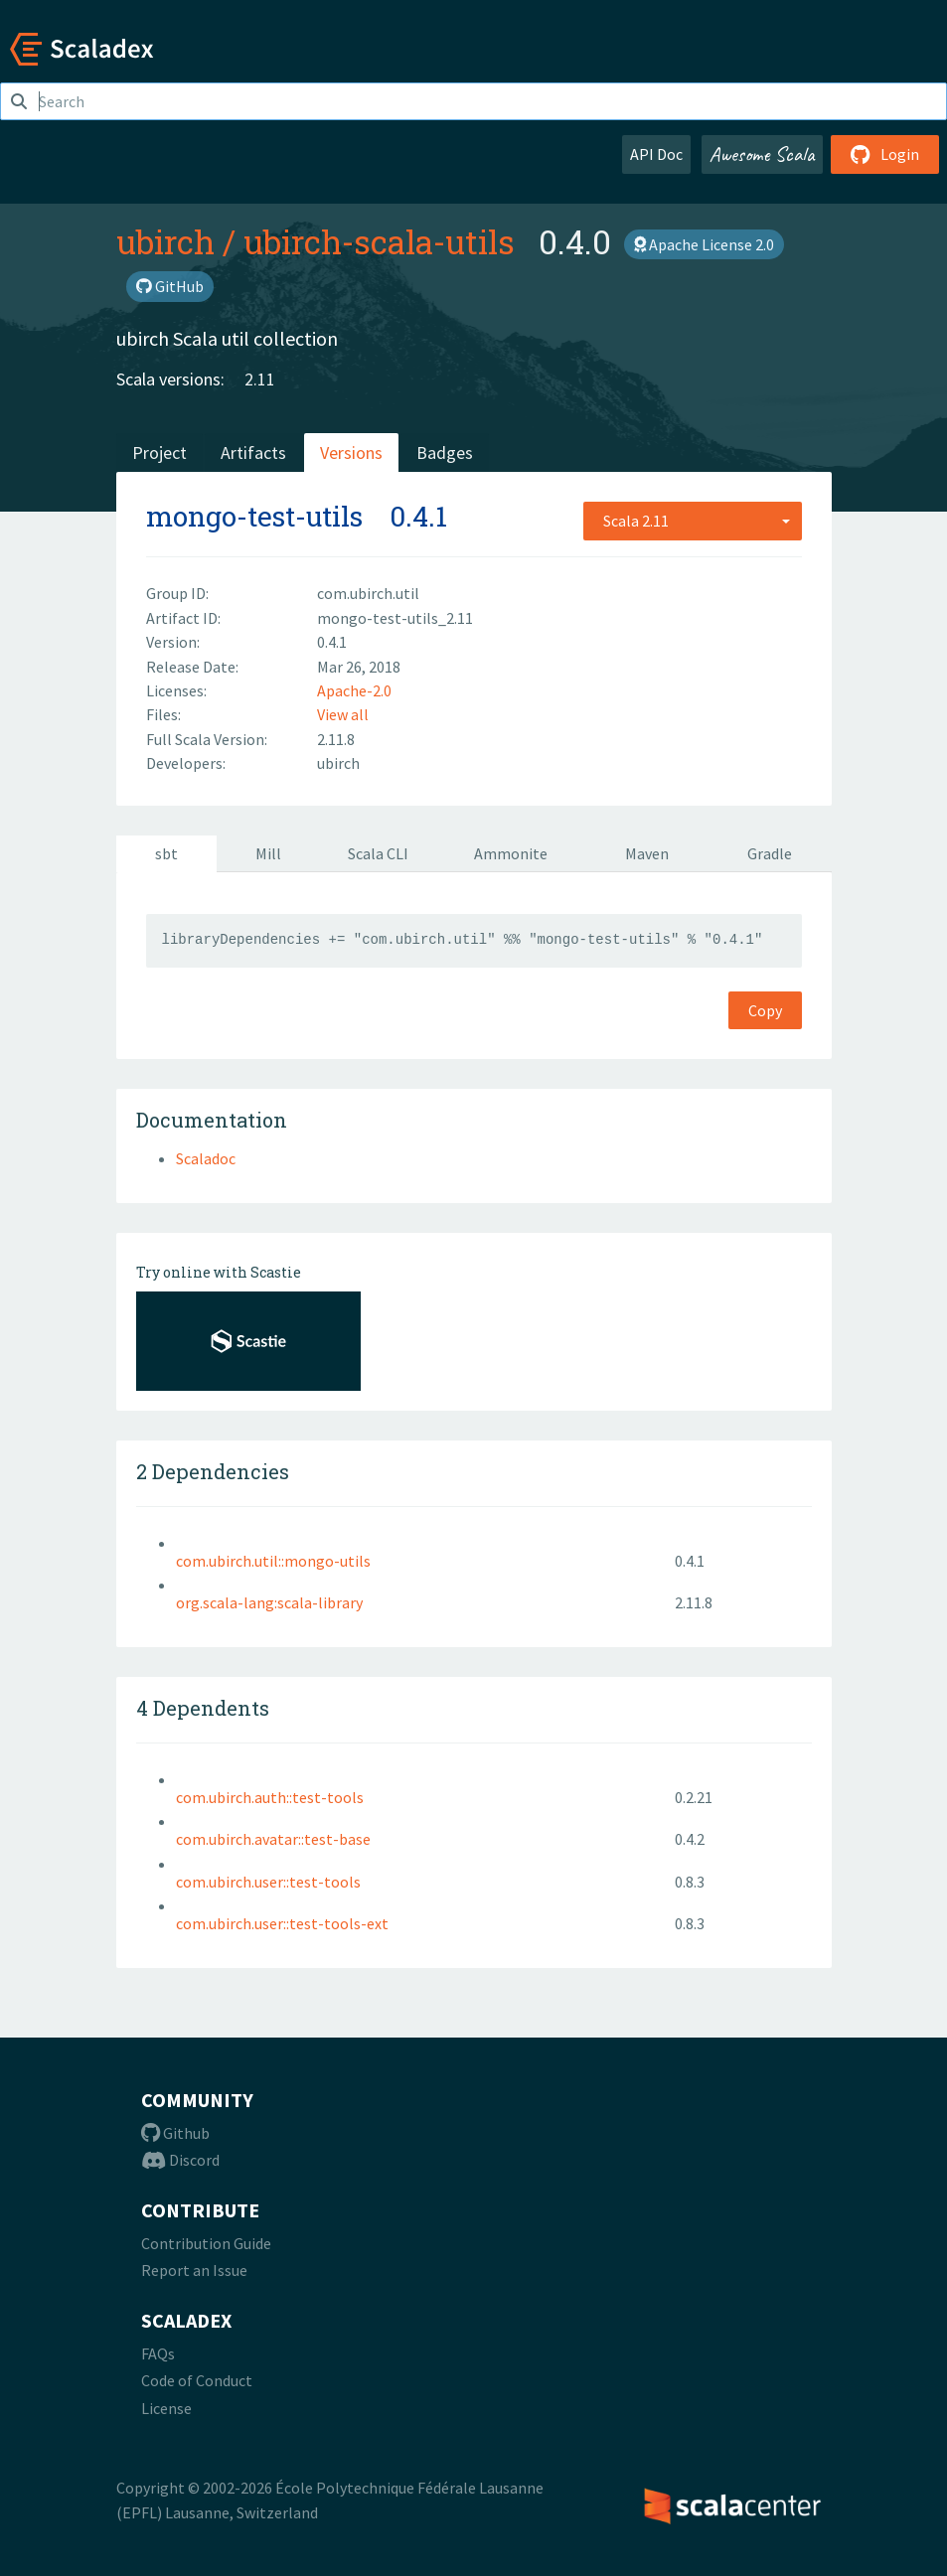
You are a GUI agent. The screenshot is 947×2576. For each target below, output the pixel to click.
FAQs (158, 2353)
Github (175, 2133)
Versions (351, 452)
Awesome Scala (762, 154)
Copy (765, 1010)
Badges (444, 452)
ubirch (165, 241)
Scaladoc (206, 1158)
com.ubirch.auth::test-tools (270, 1797)
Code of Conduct (196, 2380)
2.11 (259, 379)
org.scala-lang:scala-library (269, 1602)
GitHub (170, 286)
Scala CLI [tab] (378, 853)
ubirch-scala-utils (379, 241)
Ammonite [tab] (511, 853)
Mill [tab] (268, 853)
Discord (180, 2160)
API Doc (656, 154)
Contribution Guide (206, 2243)
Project (159, 452)
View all (343, 714)
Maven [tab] (647, 853)
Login (885, 154)
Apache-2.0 (354, 690)
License (166, 2408)
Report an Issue (194, 2270)
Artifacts (253, 452)
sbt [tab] (166, 853)
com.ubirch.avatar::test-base (273, 1839)
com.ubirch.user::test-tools (268, 1882)
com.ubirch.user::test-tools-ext (282, 1923)
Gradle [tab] (769, 853)
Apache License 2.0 (704, 244)
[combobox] (692, 520)
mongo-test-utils (254, 516)
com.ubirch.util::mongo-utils (273, 1561)
